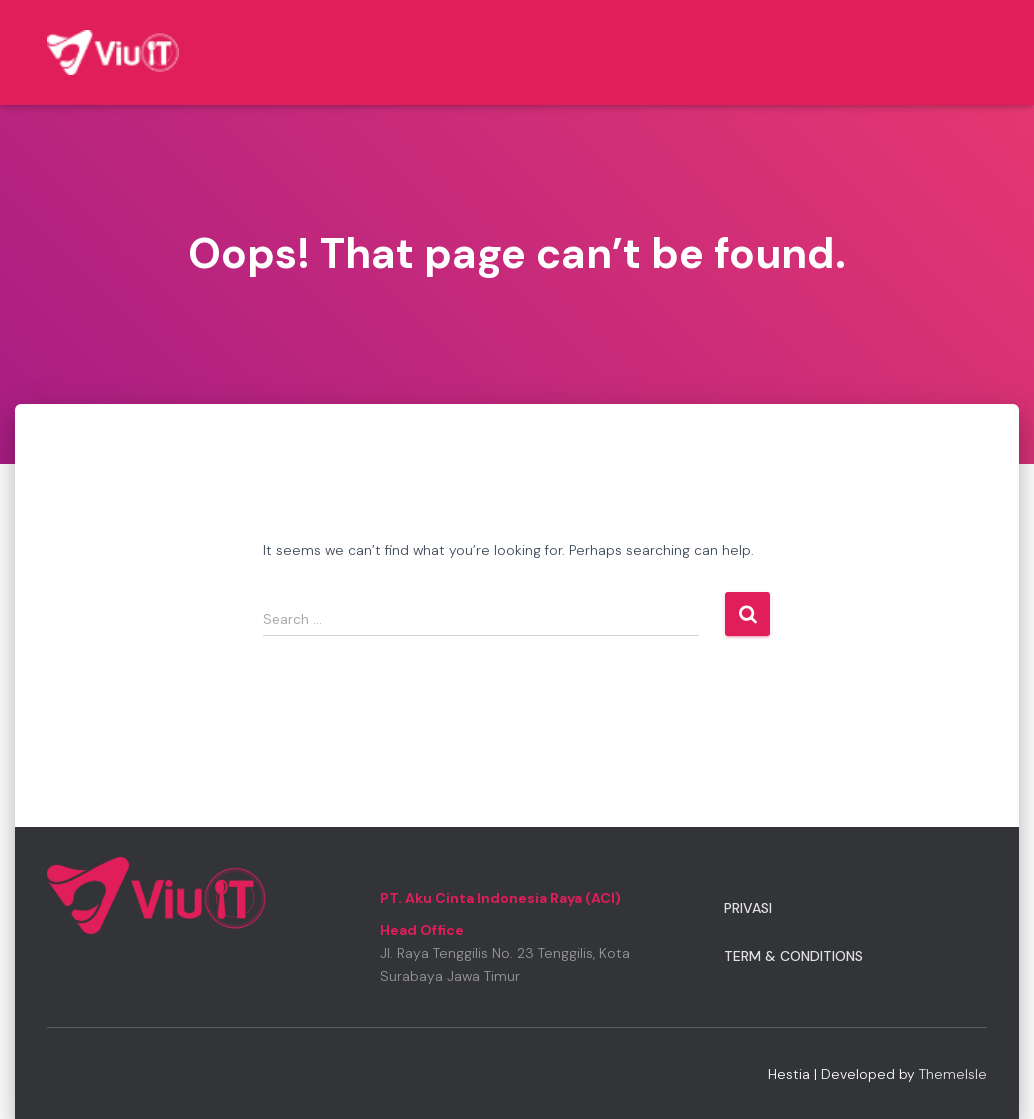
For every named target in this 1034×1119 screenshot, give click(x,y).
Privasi (748, 908)
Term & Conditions (793, 956)
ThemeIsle (953, 1074)
